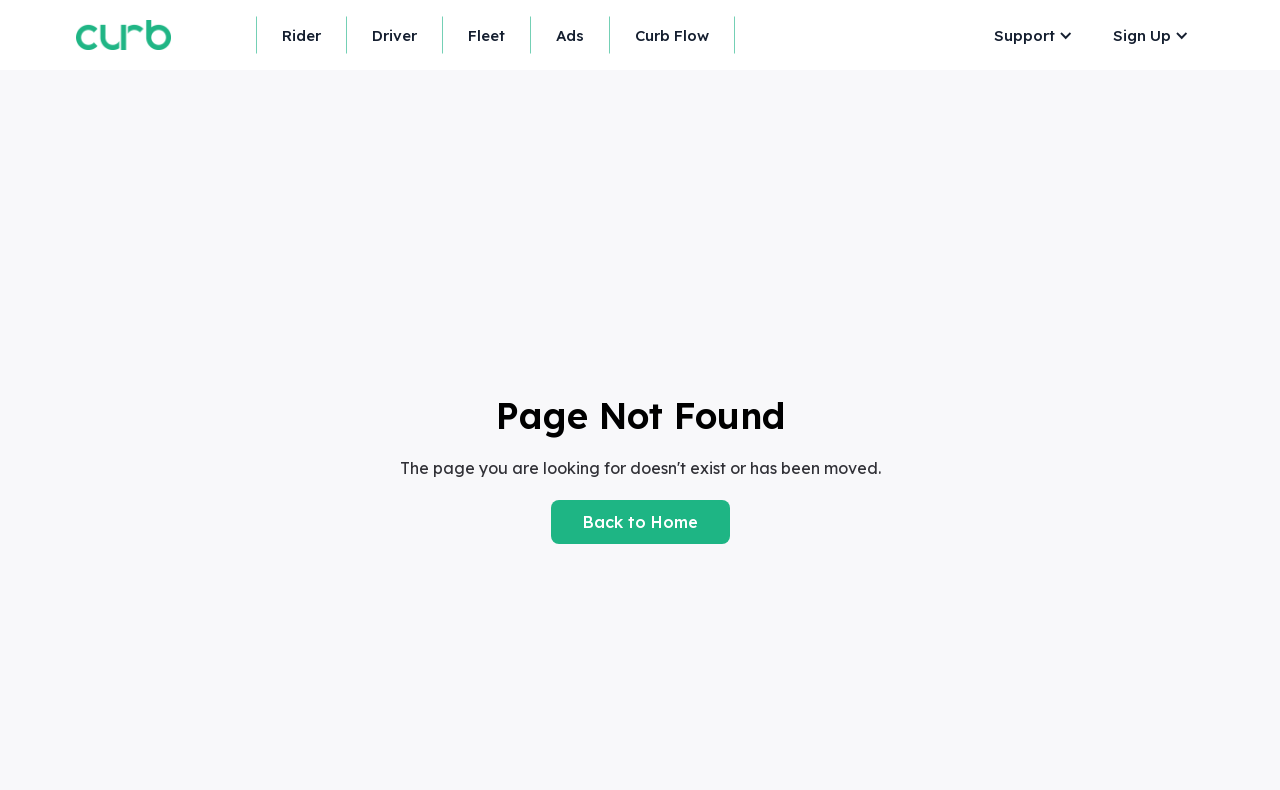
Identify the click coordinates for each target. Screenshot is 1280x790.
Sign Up (1142, 35)
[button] (1028, 35)
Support (1024, 35)
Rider (301, 35)
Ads (570, 35)
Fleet (486, 35)
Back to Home (640, 522)
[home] (123, 34)
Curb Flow (672, 35)
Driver (394, 35)
